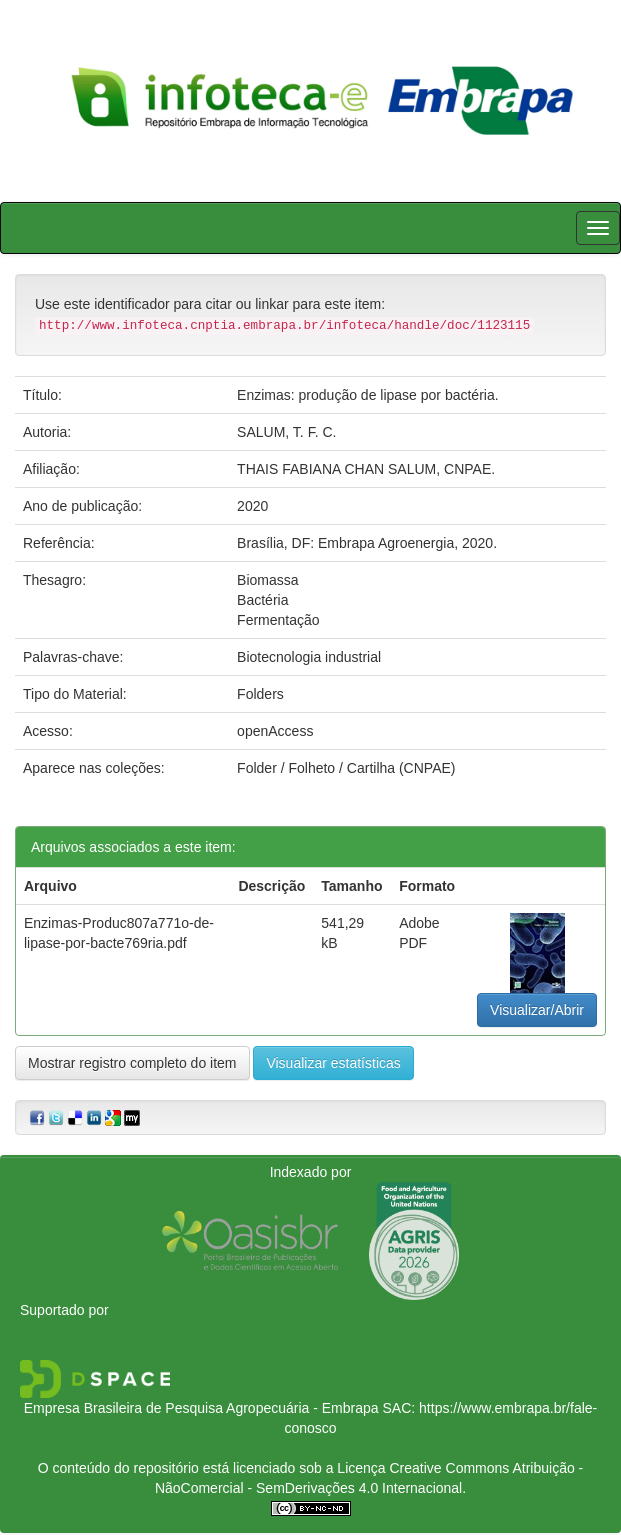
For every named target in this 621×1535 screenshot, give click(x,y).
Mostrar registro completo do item (132, 1063)
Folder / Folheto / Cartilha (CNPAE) (346, 768)
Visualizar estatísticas (333, 1063)
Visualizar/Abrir (537, 1010)
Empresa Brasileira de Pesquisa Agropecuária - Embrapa (201, 1408)
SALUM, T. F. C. (286, 432)
